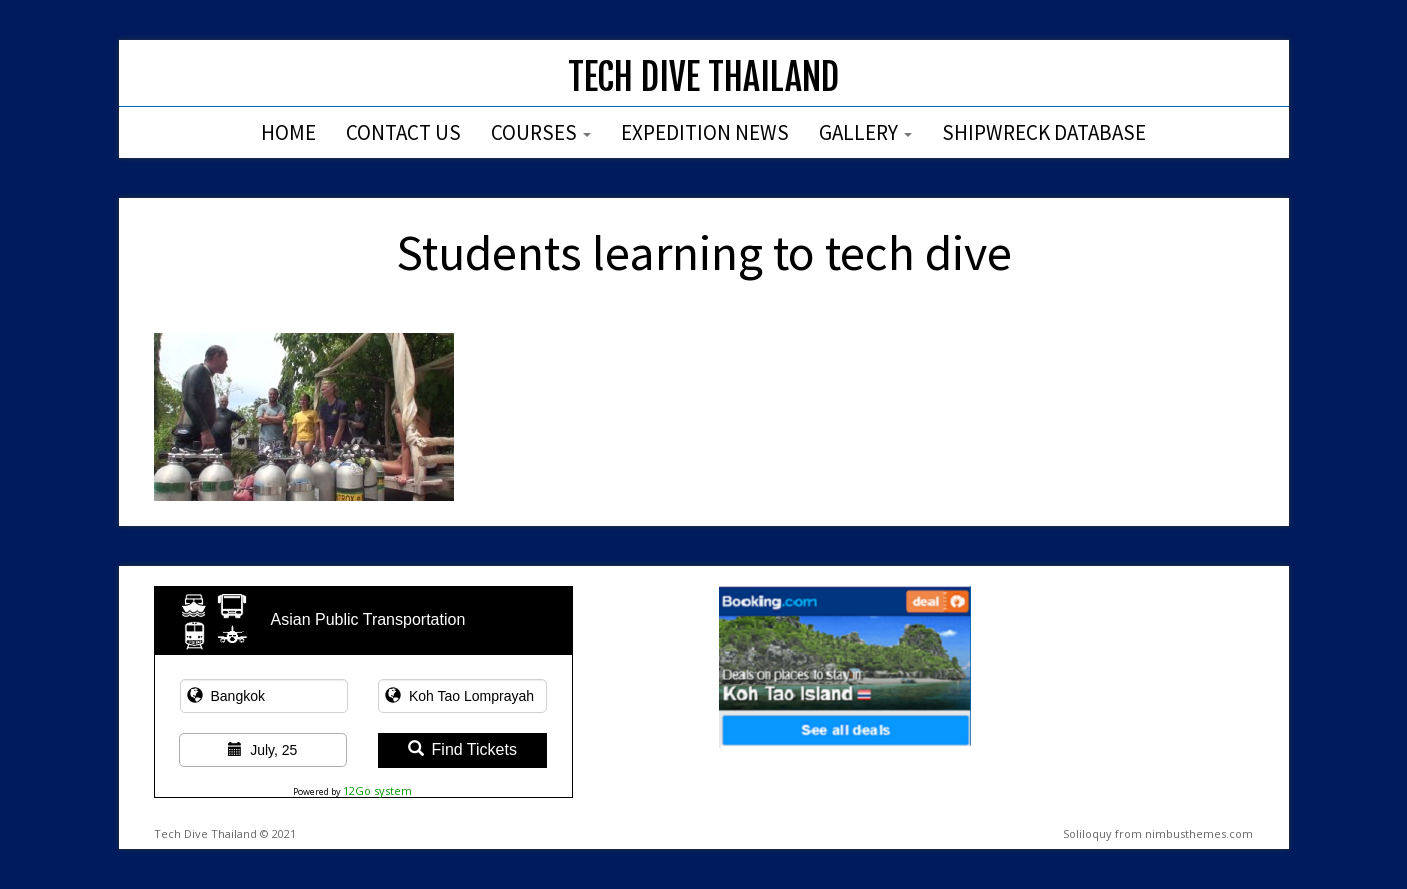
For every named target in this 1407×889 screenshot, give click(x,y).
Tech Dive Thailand (703, 77)
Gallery (865, 132)
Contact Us (403, 132)
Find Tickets (462, 749)
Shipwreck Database (1044, 132)
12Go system (377, 790)
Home (288, 132)
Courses (541, 132)
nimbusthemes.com (1199, 833)
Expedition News (705, 132)
